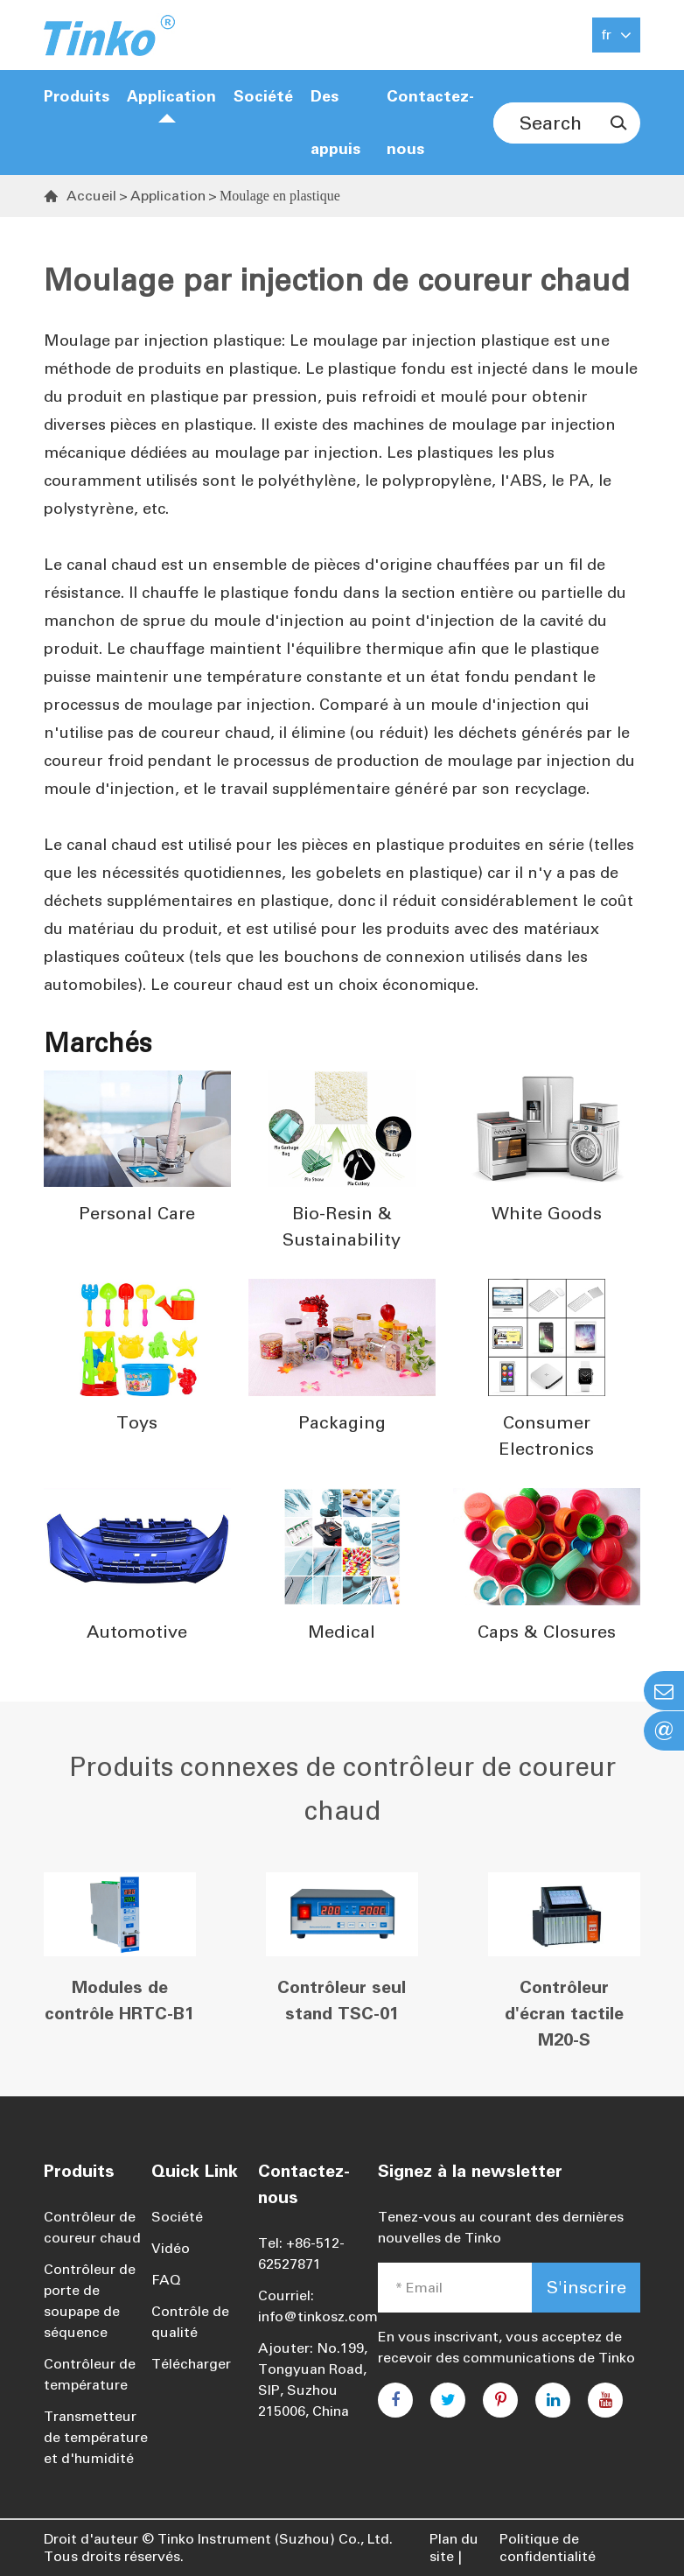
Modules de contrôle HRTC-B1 (119, 2000)
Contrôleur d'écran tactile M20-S (564, 2013)
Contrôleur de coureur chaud (92, 2227)
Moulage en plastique (280, 195)
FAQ (166, 2279)
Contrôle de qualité (190, 2322)
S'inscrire (586, 2287)
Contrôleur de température (90, 2374)
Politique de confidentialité (547, 2547)
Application (171, 96)
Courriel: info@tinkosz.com (318, 2306)
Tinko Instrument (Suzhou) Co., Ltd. (275, 2538)
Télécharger (191, 2363)
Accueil (91, 195)
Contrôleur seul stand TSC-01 (341, 2000)
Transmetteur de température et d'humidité (96, 2437)
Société (177, 2216)
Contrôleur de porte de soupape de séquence (90, 2301)
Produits (76, 96)
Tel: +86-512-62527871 (301, 2253)
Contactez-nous (430, 122)
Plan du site (453, 2547)
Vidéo (170, 2248)
